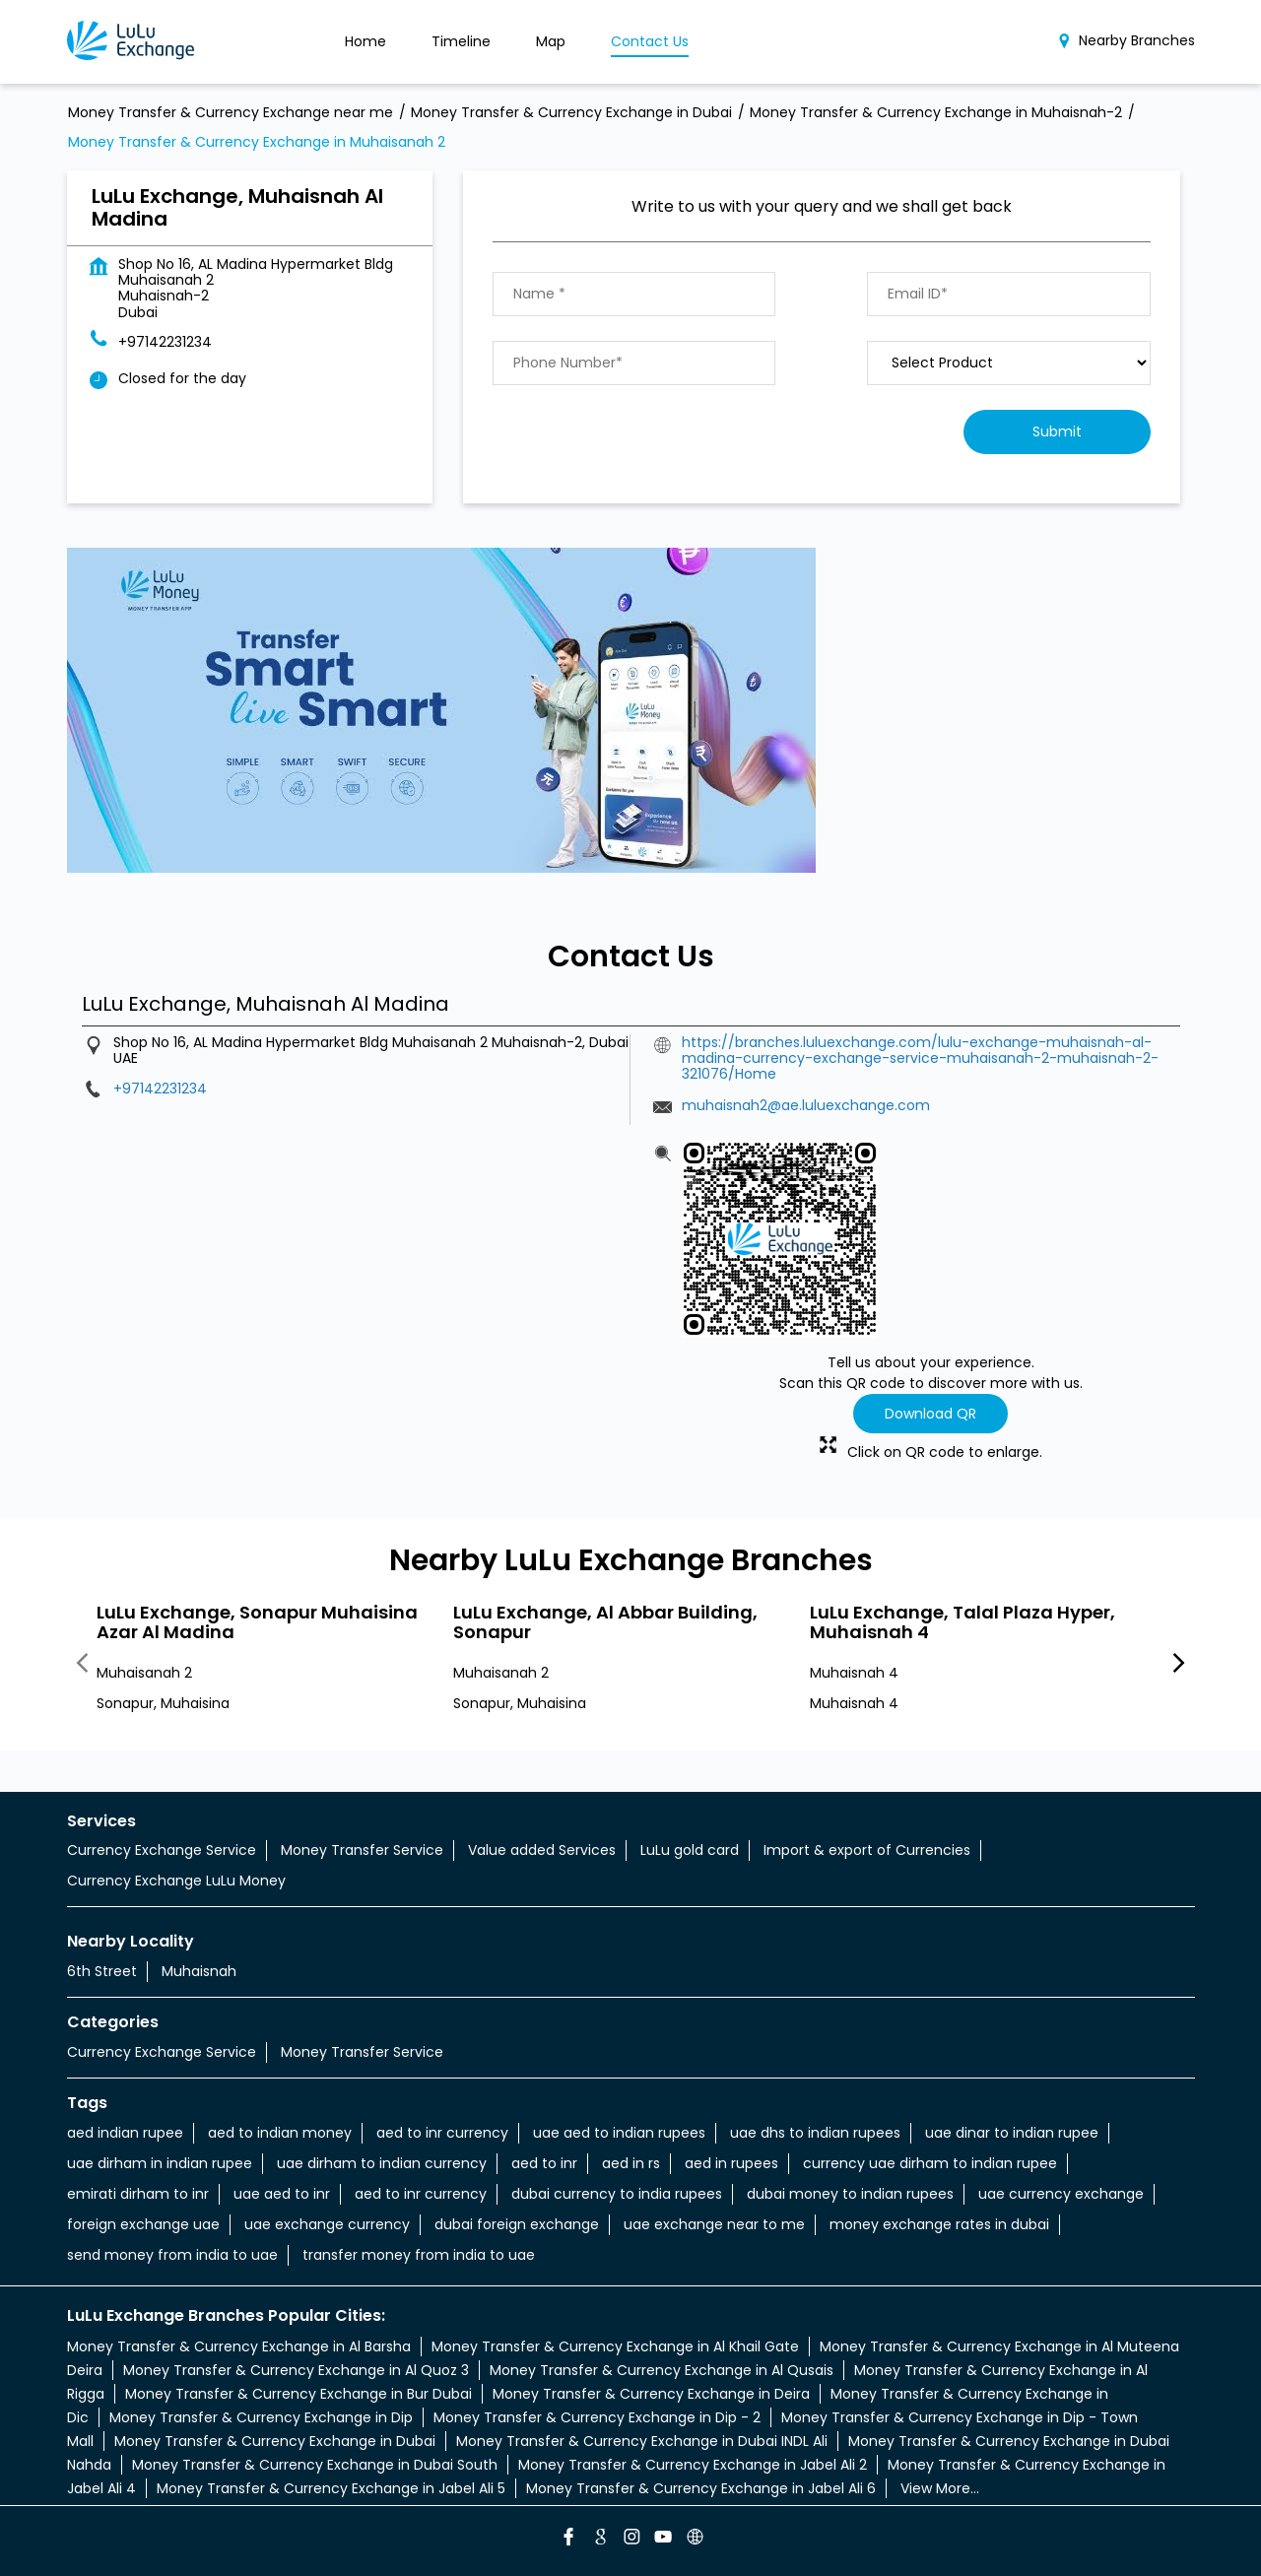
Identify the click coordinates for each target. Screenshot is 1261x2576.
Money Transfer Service (362, 1850)
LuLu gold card (689, 1850)
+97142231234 (165, 342)
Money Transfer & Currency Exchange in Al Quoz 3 (296, 2370)
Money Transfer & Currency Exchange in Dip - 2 (597, 2417)
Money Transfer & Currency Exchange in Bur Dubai (298, 2394)
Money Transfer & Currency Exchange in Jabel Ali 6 (701, 2488)
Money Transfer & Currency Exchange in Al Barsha (239, 2346)
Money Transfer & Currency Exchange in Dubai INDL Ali (642, 2441)
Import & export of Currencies (866, 1850)
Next (1179, 1664)
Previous (83, 1664)
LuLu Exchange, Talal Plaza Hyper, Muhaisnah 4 (962, 1621)
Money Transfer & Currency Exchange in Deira (651, 2394)
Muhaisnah (199, 1971)
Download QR (930, 1413)
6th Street (102, 1971)
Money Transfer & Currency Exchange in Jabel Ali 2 (692, 2465)
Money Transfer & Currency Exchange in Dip (261, 2417)
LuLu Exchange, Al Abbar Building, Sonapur (605, 1621)
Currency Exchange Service (161, 1850)
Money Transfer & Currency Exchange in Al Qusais (661, 2370)
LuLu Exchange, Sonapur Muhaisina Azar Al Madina (257, 1621)
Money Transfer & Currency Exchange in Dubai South (315, 2465)
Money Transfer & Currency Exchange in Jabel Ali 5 (331, 2488)
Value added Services (542, 1850)
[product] (1008, 363)
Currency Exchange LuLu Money (176, 1880)
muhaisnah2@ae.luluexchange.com (806, 1105)
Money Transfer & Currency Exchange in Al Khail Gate (615, 2346)
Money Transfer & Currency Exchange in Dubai (274, 2441)
